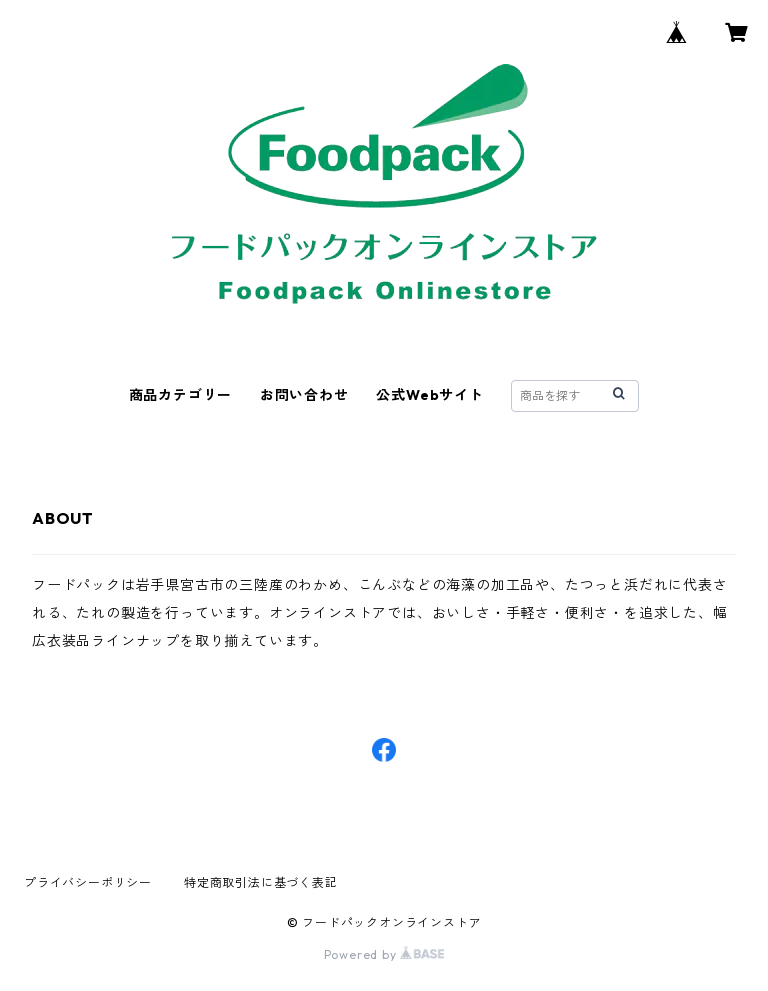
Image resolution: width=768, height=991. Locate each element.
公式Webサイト (429, 395)
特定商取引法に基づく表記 (261, 882)
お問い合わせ (304, 395)
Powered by (384, 954)
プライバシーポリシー (88, 882)
